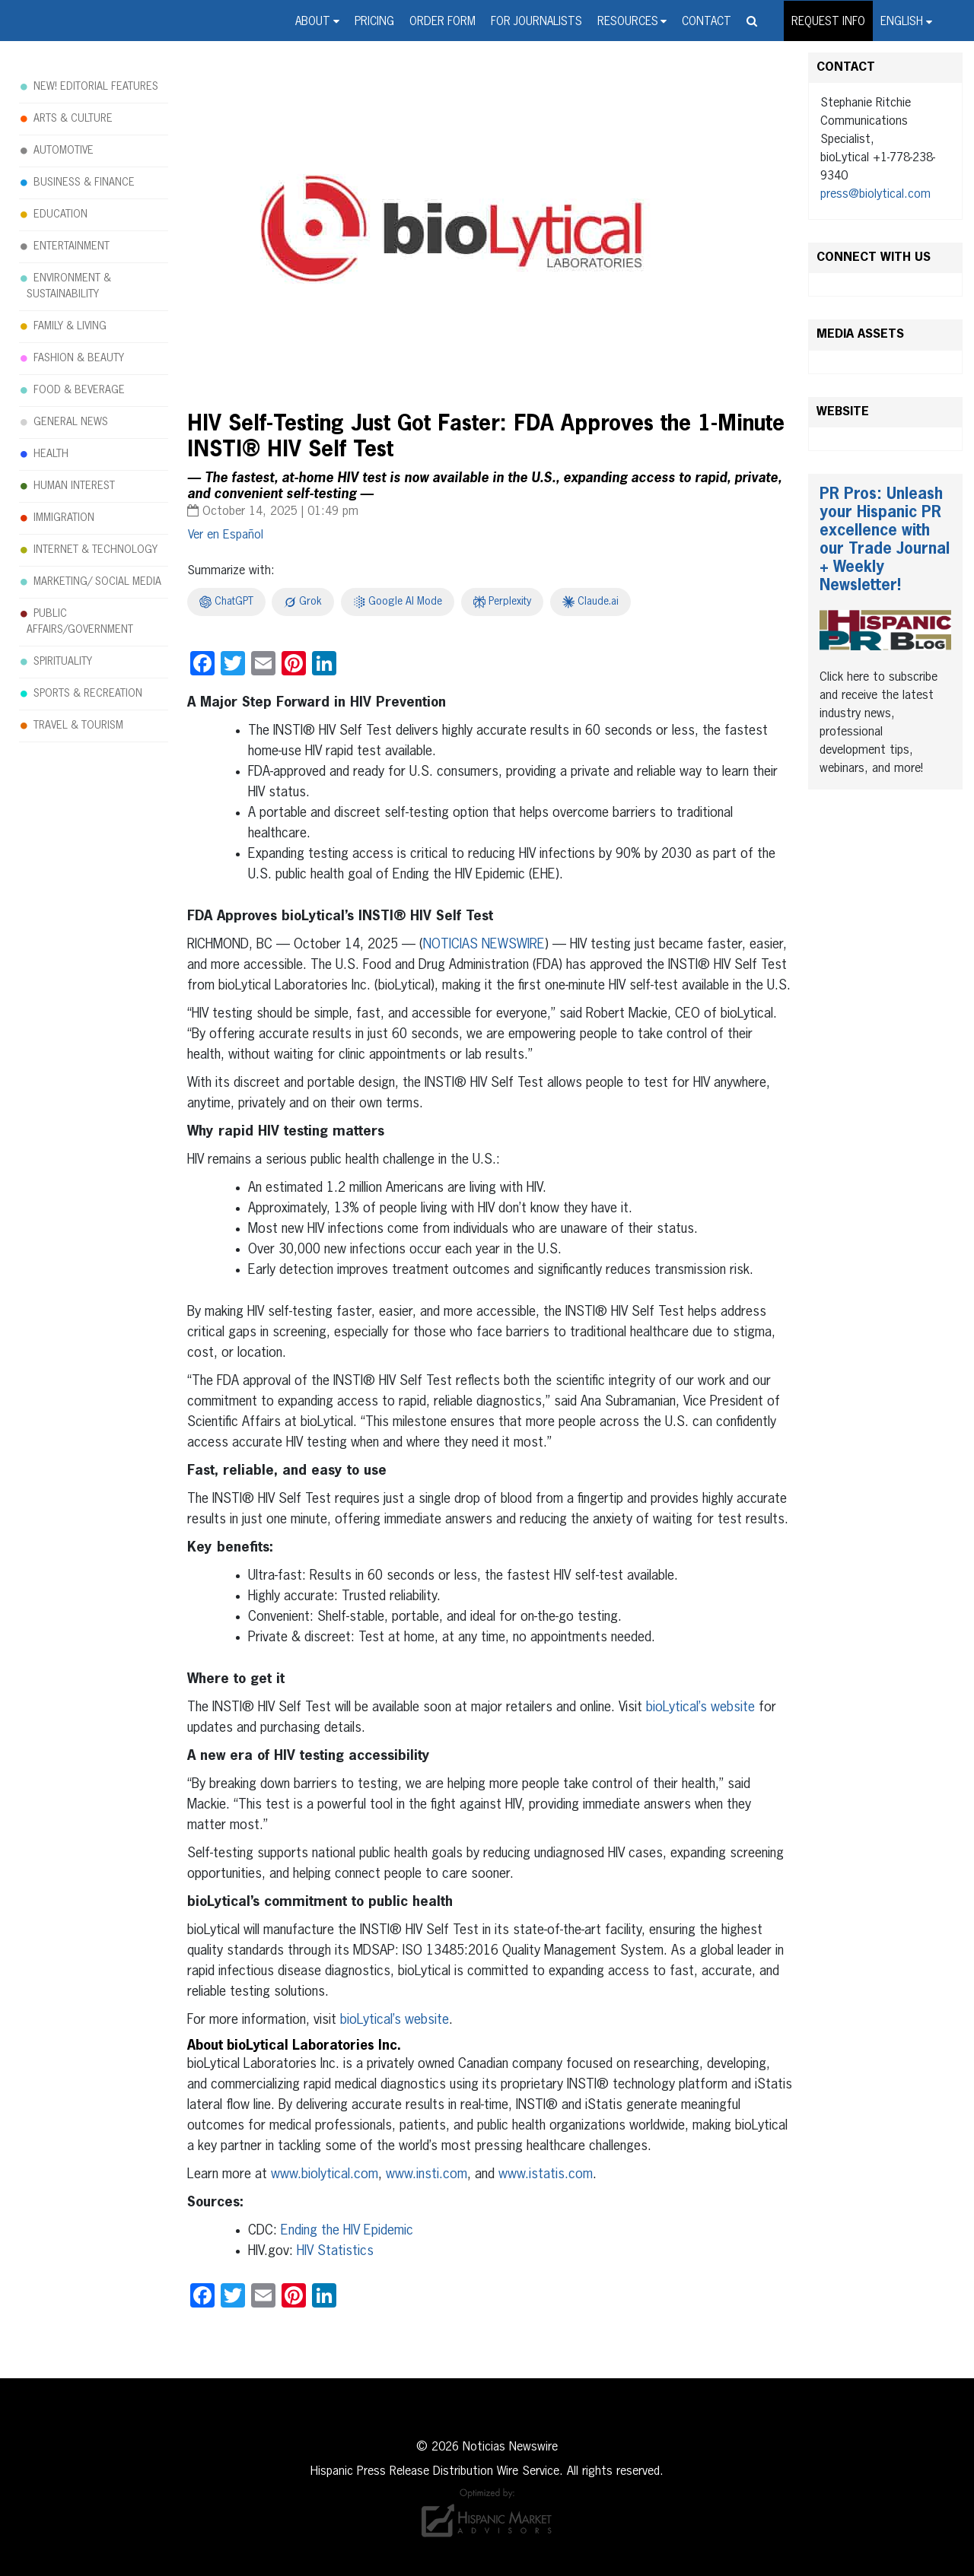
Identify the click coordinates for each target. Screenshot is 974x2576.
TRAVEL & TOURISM (78, 725)
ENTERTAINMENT (71, 246)
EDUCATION (60, 214)
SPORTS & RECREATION (87, 693)
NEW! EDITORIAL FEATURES (95, 86)
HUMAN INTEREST (74, 486)
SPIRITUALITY (62, 661)
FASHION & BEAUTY (78, 358)
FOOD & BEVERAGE (79, 390)
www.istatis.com (544, 2174)
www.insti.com (424, 2174)
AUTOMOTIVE (63, 150)
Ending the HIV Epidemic (345, 2231)
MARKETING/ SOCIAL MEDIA (97, 582)
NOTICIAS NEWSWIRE (484, 944)
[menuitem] (906, 21)
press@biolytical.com (875, 195)
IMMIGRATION (63, 518)
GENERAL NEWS (70, 422)
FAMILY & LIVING (70, 326)
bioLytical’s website (698, 1707)
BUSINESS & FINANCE (84, 182)
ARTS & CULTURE (73, 118)
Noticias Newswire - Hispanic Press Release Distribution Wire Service (79, 22)
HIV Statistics (333, 2251)
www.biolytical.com (322, 2174)
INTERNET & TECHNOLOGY (95, 550)
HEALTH (50, 454)
